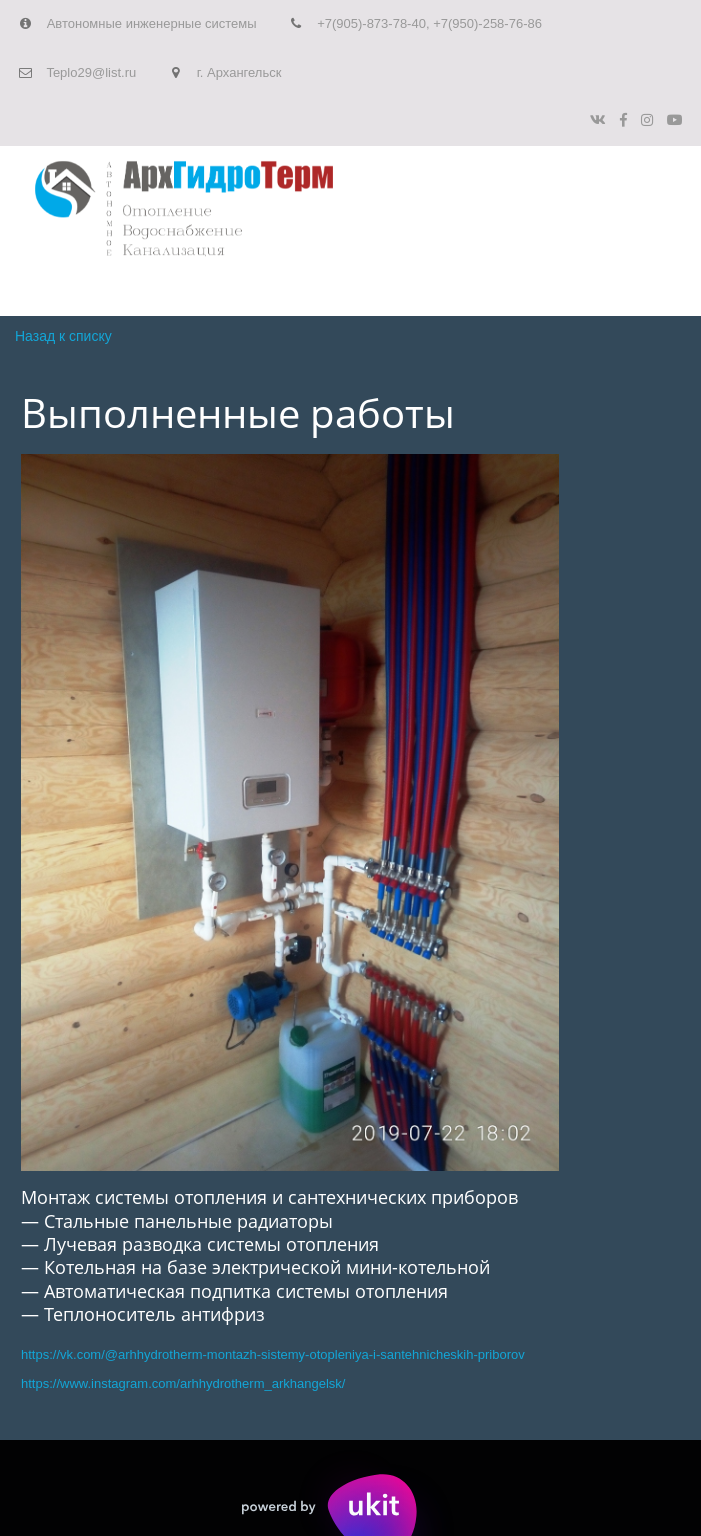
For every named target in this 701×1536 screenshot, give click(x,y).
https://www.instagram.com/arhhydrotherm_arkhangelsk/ (183, 1383)
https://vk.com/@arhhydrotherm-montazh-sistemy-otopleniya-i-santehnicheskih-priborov (273, 1354)
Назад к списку (63, 336)
